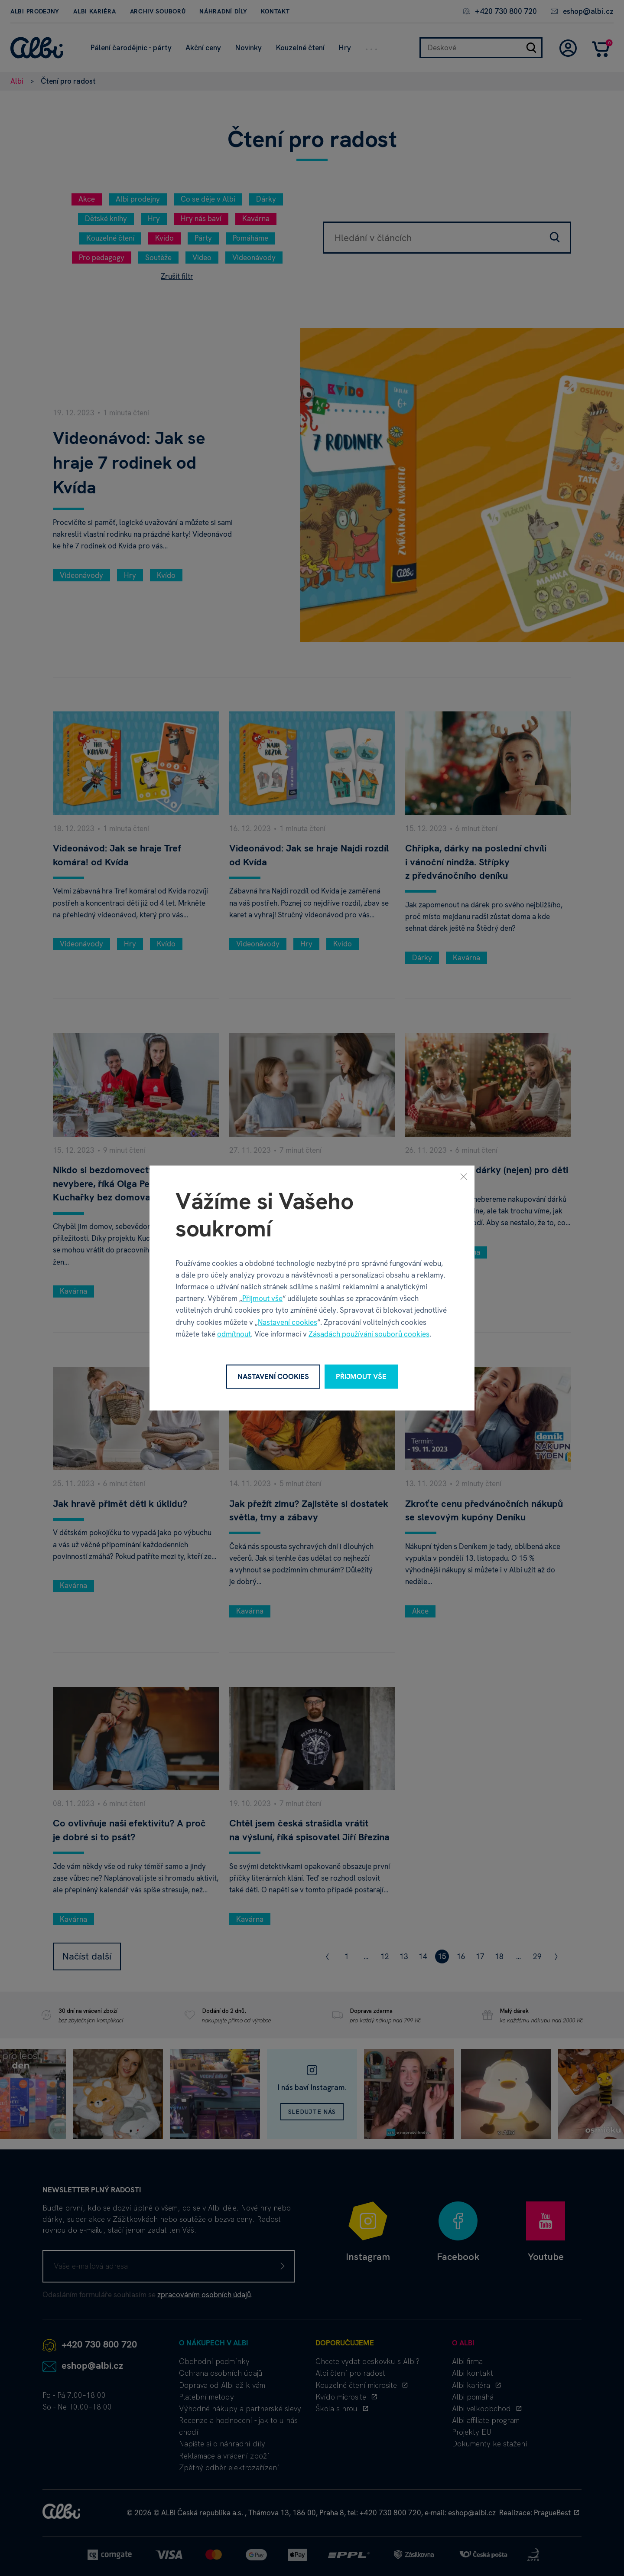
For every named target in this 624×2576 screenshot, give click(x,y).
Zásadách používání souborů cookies (369, 1333)
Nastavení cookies (287, 1322)
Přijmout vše (262, 1298)
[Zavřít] (463, 1176)
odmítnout (234, 1333)
